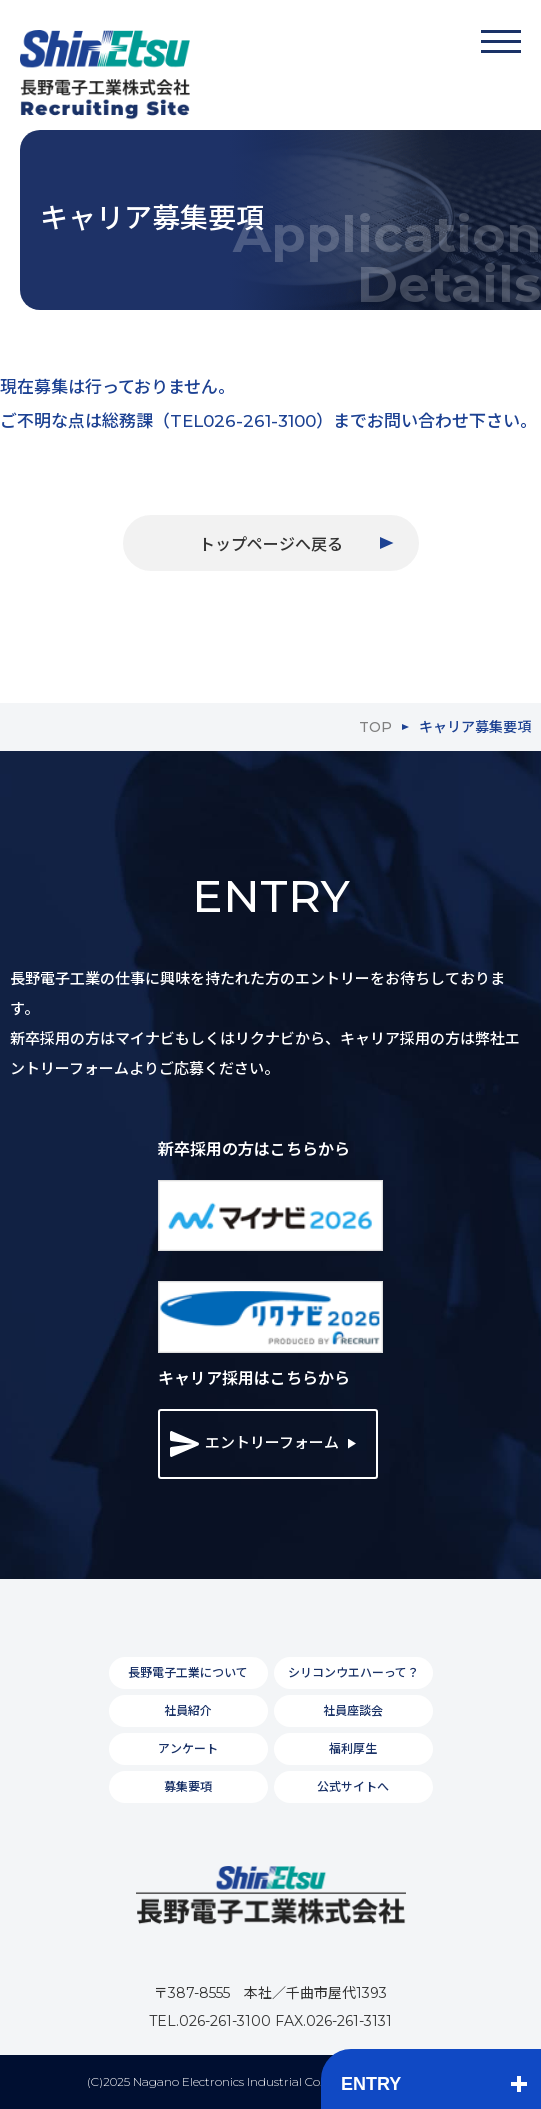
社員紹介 (188, 1710)
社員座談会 (353, 1710)
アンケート (188, 1748)
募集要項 (188, 1786)
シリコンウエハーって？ (353, 1672)
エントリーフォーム (254, 1444)
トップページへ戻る (271, 544)
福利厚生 (353, 1748)
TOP (375, 727)
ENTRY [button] (371, 2084)
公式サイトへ (353, 1786)
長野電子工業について (188, 1672)
